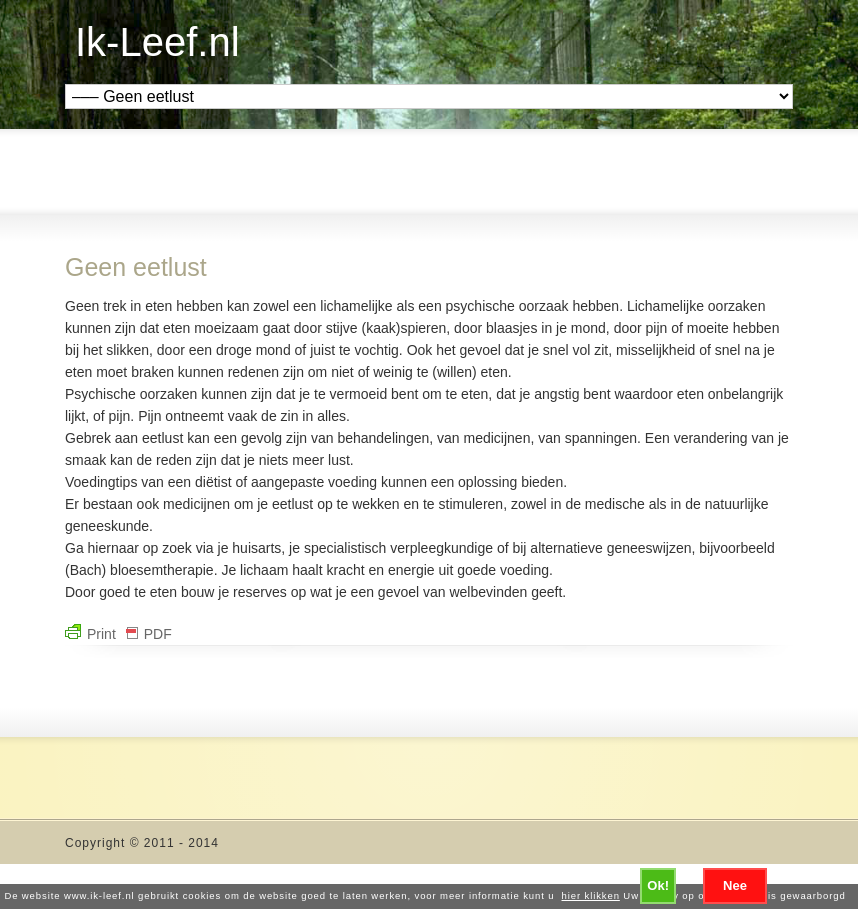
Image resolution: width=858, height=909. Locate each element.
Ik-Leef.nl (157, 42)
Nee (735, 885)
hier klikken (591, 895)
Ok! (658, 885)
